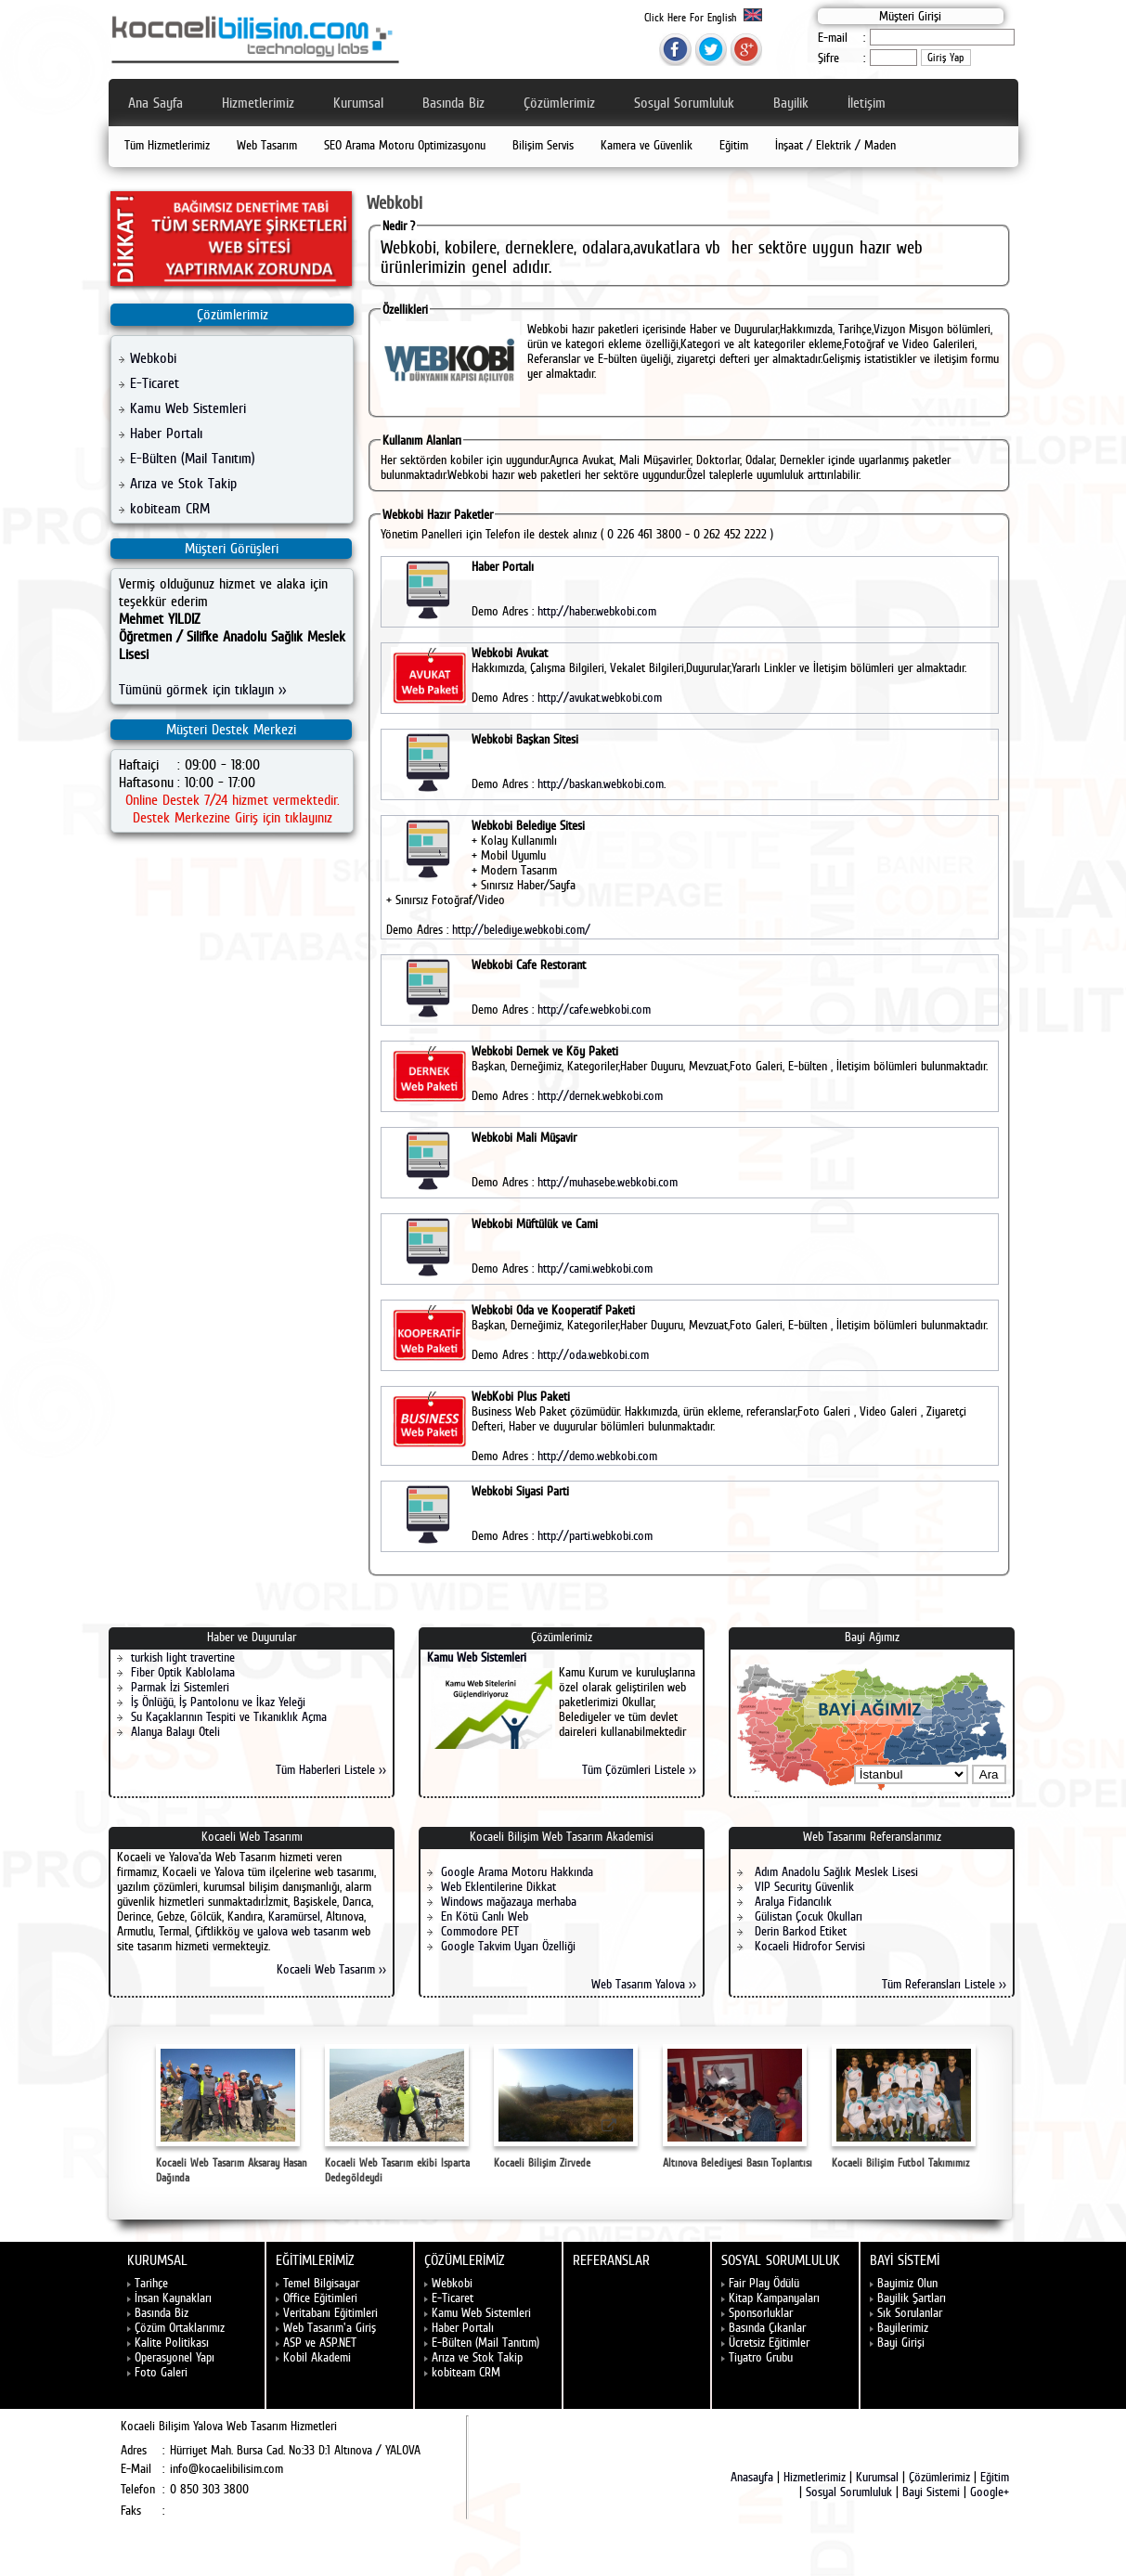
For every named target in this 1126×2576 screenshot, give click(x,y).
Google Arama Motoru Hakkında (517, 1871)
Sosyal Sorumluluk (684, 102)
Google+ (989, 2491)
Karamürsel (294, 1916)
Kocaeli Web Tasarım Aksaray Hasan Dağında (231, 2114)
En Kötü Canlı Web (484, 1916)
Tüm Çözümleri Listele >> (639, 1769)
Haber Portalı (166, 433)
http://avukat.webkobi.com (599, 697)
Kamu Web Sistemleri (188, 408)
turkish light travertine (183, 1657)
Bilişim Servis (543, 144)
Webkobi (153, 358)
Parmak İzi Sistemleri (180, 1686)
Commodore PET (480, 1930)
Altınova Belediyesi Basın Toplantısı (737, 2106)
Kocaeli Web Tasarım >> (331, 1968)
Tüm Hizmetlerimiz (167, 144)
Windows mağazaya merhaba (508, 1901)
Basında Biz (453, 102)
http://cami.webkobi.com (595, 1268)
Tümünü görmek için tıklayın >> (202, 689)
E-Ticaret (154, 383)
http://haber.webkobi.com (596, 610)
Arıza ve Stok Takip (183, 483)
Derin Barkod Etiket (799, 1930)
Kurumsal (358, 102)
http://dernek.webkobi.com (600, 1095)
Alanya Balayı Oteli (175, 1731)
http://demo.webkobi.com (597, 1455)
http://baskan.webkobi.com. (601, 783)
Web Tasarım (267, 144)
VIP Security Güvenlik (802, 1886)
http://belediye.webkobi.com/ (521, 929)
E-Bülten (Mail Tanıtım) (192, 458)
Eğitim (733, 144)
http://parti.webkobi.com (595, 1535)
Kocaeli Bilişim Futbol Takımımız (904, 2106)
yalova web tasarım (302, 1930)
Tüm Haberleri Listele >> (331, 1769)
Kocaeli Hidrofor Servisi (808, 1945)
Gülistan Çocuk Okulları (806, 1916)
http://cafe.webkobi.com (594, 1009)
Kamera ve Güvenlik (646, 144)
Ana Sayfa (155, 102)
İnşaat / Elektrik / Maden (835, 144)
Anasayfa (752, 2476)
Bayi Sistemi (931, 2491)
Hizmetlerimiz (258, 102)
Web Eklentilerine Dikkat (498, 1886)
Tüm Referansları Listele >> (944, 1983)
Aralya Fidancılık (791, 1901)
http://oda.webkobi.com (593, 1354)
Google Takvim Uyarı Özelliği (508, 1945)
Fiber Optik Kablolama (183, 1671)
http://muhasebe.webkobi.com (607, 1181)
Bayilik (791, 102)
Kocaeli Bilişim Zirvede (566, 2106)
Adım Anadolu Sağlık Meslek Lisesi (834, 1871)
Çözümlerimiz (559, 102)
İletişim (867, 102)
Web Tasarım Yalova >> (643, 1983)
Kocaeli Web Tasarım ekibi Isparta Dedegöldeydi (397, 2114)
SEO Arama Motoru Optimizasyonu (404, 144)
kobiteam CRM (170, 508)
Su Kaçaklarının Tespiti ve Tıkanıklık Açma (229, 1716)
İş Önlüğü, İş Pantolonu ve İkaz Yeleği (218, 1701)
